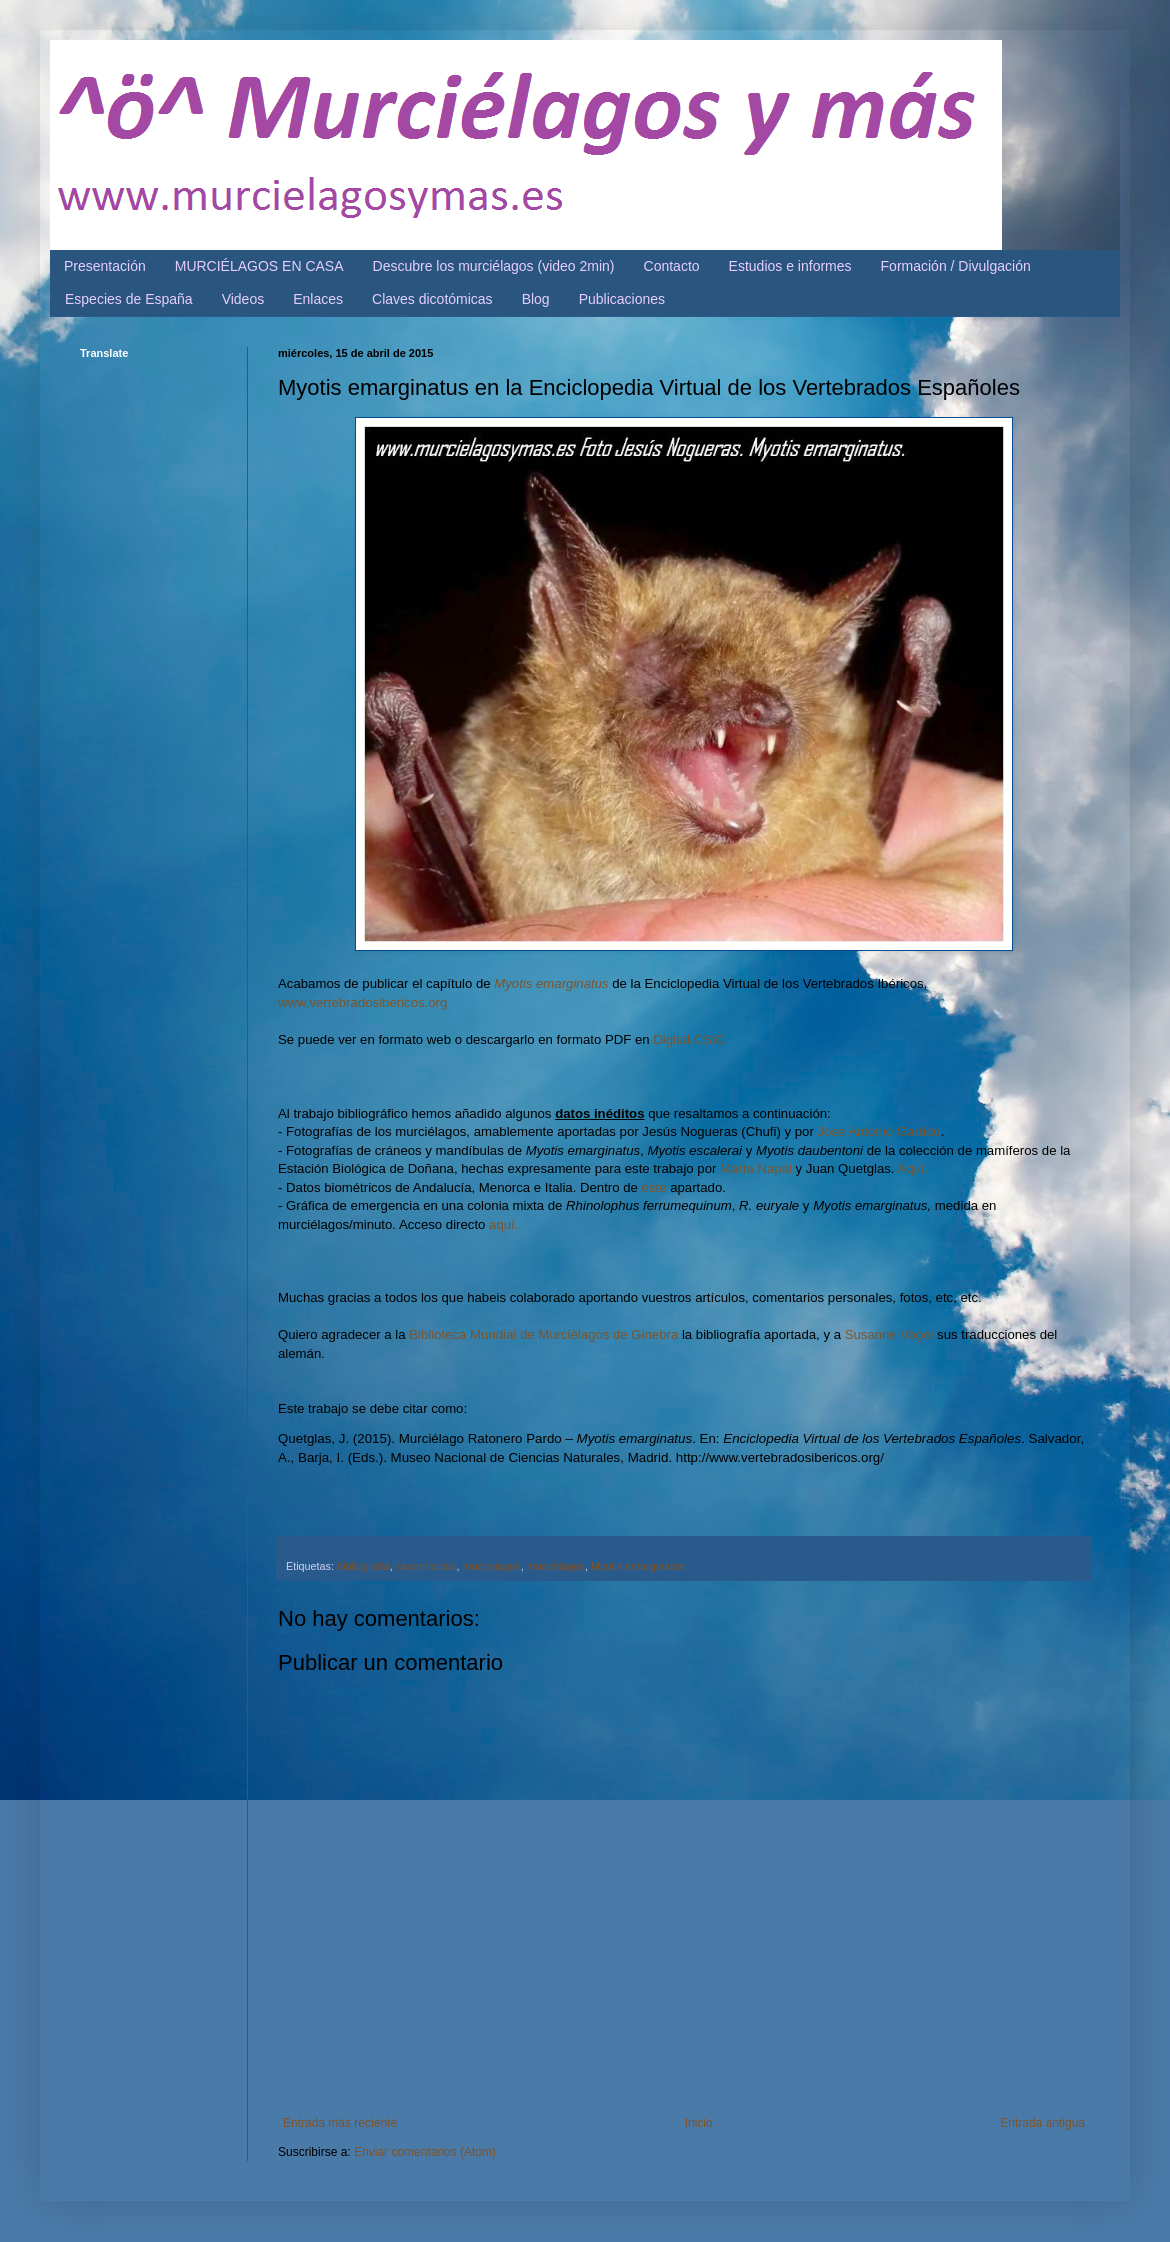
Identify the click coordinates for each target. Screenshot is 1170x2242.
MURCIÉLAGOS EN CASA (259, 266)
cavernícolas (426, 1566)
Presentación (105, 266)
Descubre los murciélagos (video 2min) (494, 266)
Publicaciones (622, 299)
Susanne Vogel (889, 1334)
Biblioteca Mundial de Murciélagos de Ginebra (543, 1334)
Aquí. (912, 1168)
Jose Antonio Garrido (878, 1131)
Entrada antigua (1042, 2123)
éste (654, 1187)
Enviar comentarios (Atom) (425, 2152)
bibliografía (363, 1566)
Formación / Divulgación (956, 266)
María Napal (756, 1168)
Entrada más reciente (340, 2123)
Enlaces (318, 299)
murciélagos (556, 1566)
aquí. (503, 1224)
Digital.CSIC (689, 1039)
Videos (243, 299)
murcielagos (491, 1566)
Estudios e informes (790, 266)
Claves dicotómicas (432, 299)
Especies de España (129, 299)
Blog (536, 299)
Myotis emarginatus (551, 983)
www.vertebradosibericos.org (362, 1002)
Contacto (672, 266)
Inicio (699, 2123)
